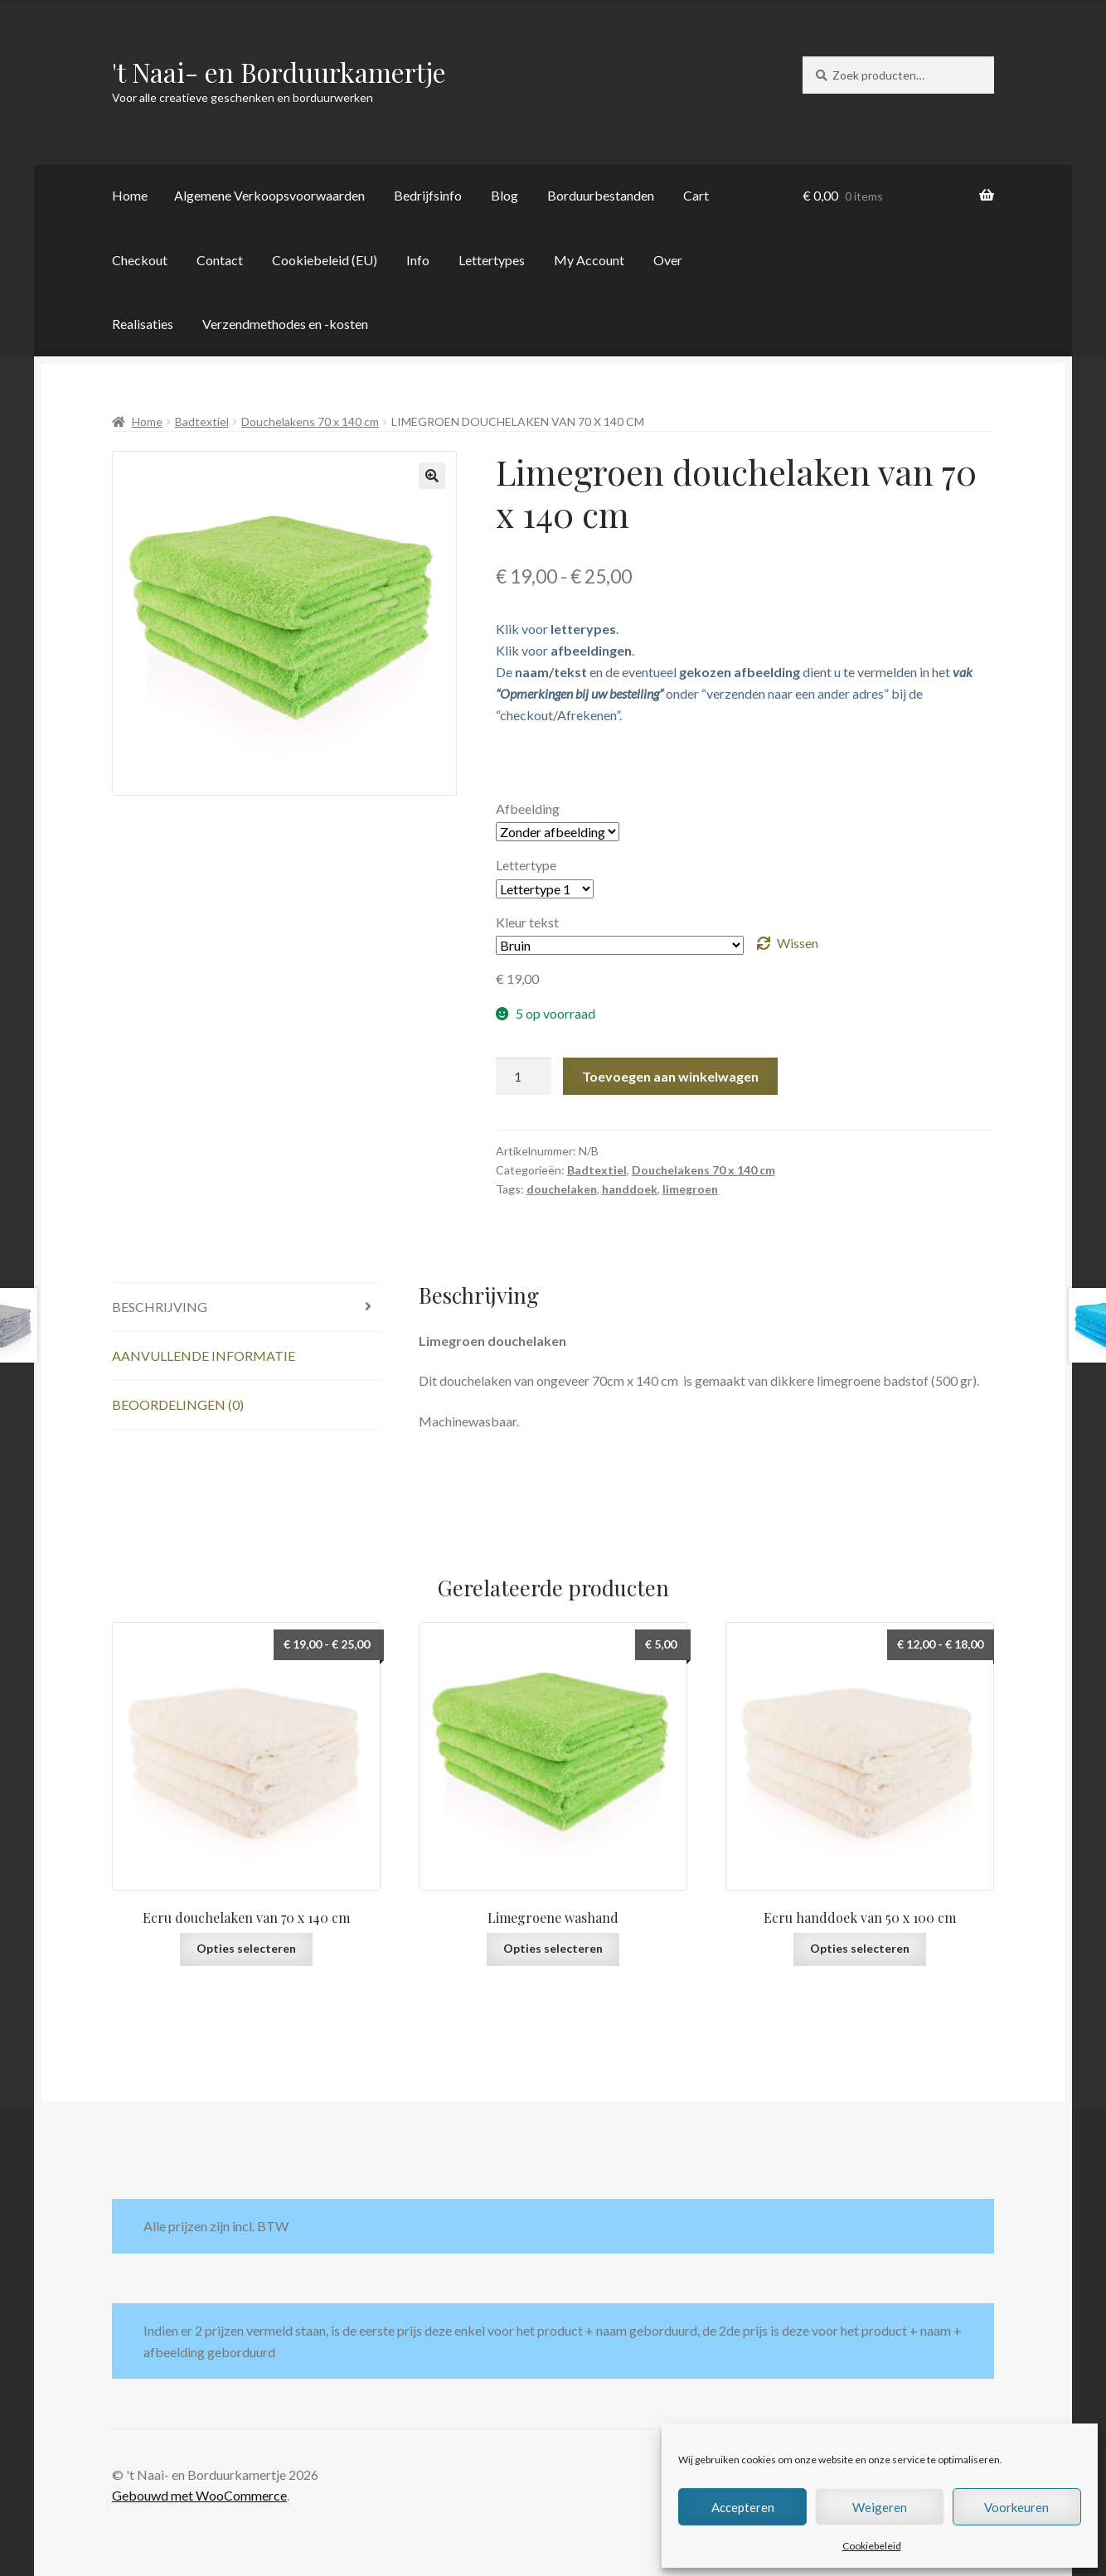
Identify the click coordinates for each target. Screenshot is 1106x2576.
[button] (432, 475)
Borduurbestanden (600, 195)
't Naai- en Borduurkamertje (279, 72)
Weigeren (879, 2507)
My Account (589, 260)
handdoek (629, 1189)
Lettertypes (491, 260)
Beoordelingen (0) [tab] (178, 1404)
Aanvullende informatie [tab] (203, 1355)
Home (130, 195)
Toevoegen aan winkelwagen (670, 1076)
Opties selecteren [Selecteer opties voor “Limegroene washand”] (553, 1948)
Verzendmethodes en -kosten (285, 324)
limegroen (690, 1189)
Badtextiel (202, 421)
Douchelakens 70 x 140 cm (310, 421)
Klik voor (556, 629)
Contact (219, 260)
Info (417, 260)
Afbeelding (528, 808)
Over (667, 260)
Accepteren (742, 2507)
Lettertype (526, 865)
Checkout (139, 260)
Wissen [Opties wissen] (797, 943)
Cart (696, 195)
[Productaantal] (524, 1077)
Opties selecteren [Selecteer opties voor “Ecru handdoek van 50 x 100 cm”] (860, 1948)
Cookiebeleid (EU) (324, 260)
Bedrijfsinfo (428, 195)
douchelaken (561, 1189)
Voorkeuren (1016, 2507)
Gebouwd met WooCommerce (199, 2495)
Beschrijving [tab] (159, 1307)
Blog (504, 195)
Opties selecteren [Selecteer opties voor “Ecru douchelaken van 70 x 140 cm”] (246, 1948)
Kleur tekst (527, 922)
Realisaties (142, 324)
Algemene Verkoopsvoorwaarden (269, 195)
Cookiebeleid (871, 2546)
